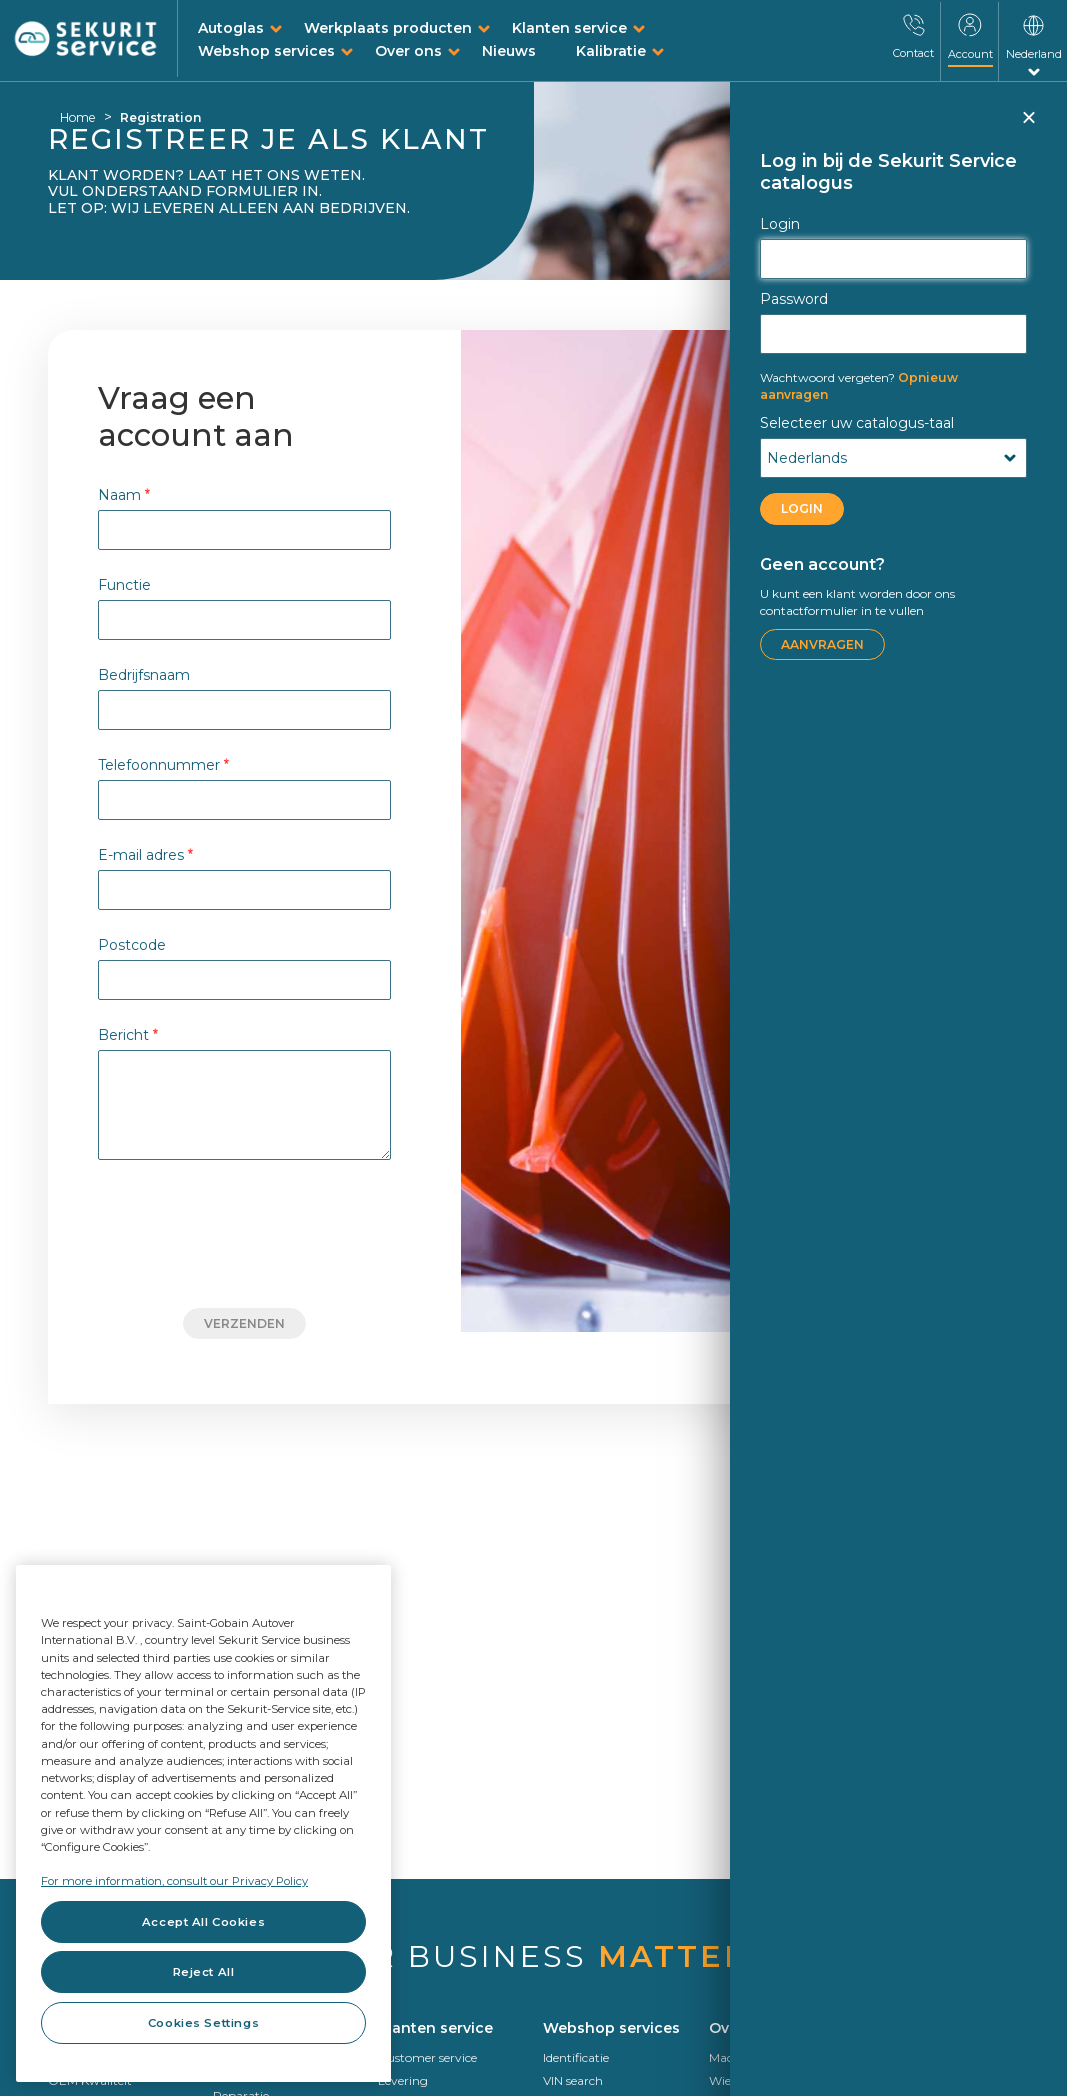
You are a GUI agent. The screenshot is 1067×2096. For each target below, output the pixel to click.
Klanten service (569, 28)
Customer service (427, 2057)
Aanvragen (822, 644)
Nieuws (509, 51)
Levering (403, 2080)
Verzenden (244, 1323)
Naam (124, 494)
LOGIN (802, 508)
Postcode (132, 944)
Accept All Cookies (203, 1922)
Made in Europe (754, 2057)
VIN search (573, 2080)
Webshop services (266, 51)
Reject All (204, 1972)
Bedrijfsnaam (144, 674)
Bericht (128, 1034)
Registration (160, 117)
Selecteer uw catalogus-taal (857, 423)
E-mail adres (145, 854)
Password (794, 299)
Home (78, 117)
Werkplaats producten (388, 28)
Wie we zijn (742, 2080)
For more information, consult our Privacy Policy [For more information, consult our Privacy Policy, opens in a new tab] (174, 1881)
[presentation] (245, 1233)
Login (780, 224)
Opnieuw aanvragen (859, 386)
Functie (124, 584)
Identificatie (576, 2057)
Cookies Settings (203, 2023)
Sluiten (1028, 126)
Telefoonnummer (163, 764)
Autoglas (231, 28)
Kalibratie (611, 51)
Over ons (408, 51)
